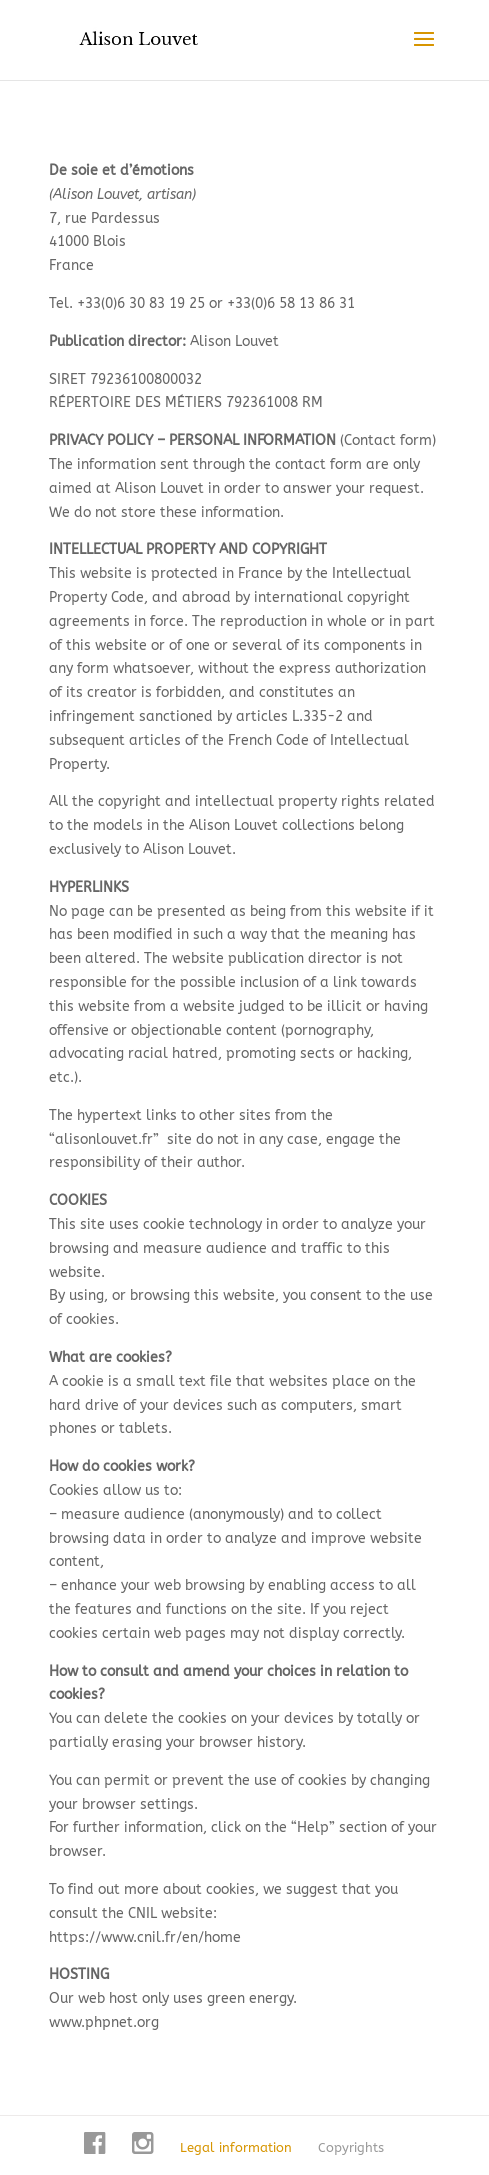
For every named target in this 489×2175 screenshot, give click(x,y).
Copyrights (351, 2147)
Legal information (236, 2147)
